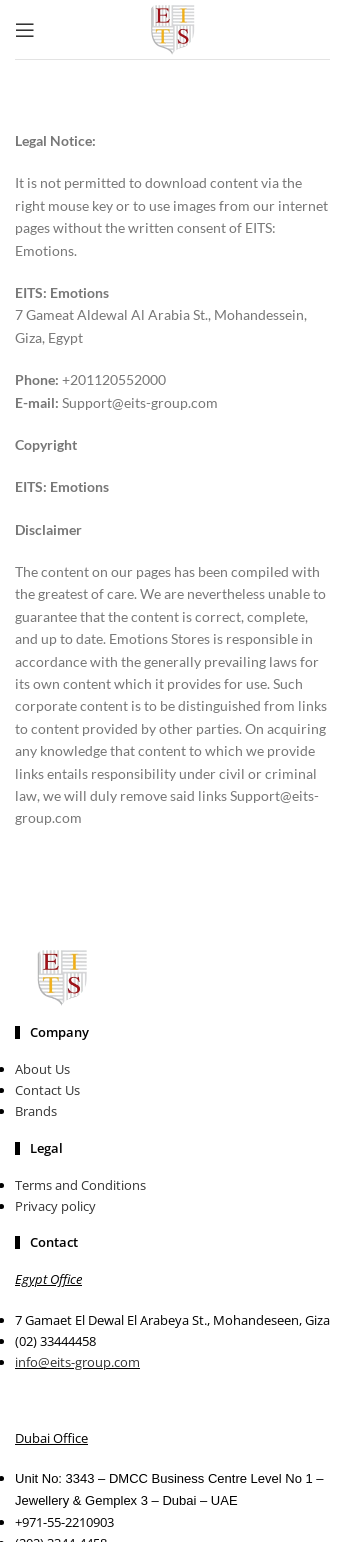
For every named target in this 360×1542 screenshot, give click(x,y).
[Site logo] (173, 27)
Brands (36, 1111)
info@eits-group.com (77, 1362)
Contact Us (47, 1090)
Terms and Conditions (80, 1185)
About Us (42, 1069)
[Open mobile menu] (25, 30)
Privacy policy (55, 1206)
